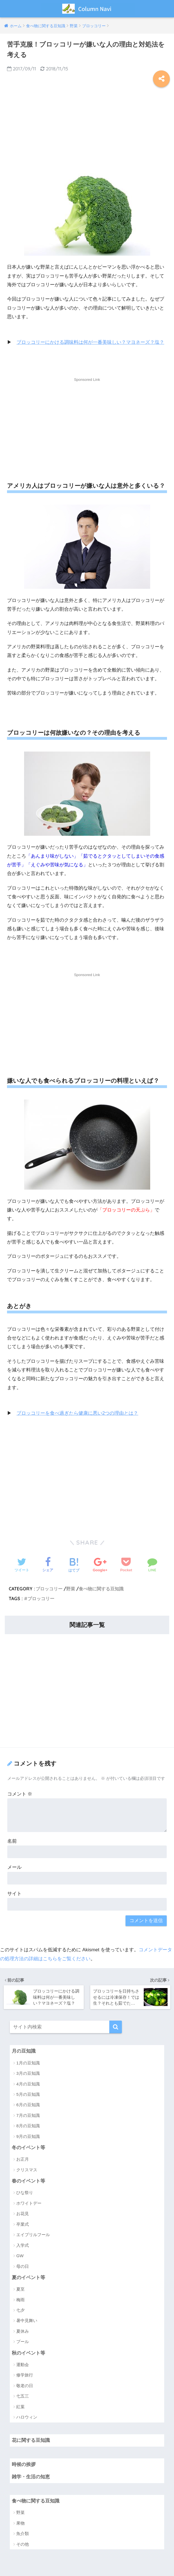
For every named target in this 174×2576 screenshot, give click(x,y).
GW (20, 2255)
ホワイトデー (28, 2203)
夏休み (22, 2330)
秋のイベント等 (28, 2352)
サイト (14, 1893)
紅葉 (20, 2406)
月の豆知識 (24, 2050)
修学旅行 (24, 2375)
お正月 (22, 2158)
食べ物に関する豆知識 (101, 1588)
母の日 (22, 2265)
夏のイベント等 (28, 2277)
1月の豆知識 (28, 2062)
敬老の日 (24, 2385)
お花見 (22, 2213)
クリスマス (26, 2169)
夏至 (20, 2288)
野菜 (70, 1588)
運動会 (22, 2364)
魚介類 (22, 2534)
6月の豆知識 (28, 2104)
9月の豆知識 (28, 2135)
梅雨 (20, 2299)
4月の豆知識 (28, 2083)
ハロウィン (26, 2417)
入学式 (22, 2244)
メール (14, 1867)
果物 (20, 2523)
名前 (12, 1841)
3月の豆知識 (28, 2072)
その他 (22, 2544)
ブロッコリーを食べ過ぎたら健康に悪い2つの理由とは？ (77, 1413)
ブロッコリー (49, 1588)
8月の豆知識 (28, 2125)
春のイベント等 (28, 2180)
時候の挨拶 (24, 2464)
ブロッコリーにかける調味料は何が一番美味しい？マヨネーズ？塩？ (90, 342)
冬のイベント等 (28, 2147)
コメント (20, 1793)
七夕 (20, 2309)
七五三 (22, 2396)
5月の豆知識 (28, 2093)
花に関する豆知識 (31, 2440)
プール (22, 2341)
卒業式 (22, 2223)
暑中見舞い (26, 2320)
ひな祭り (24, 2192)
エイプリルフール (33, 2234)
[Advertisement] (87, 129)
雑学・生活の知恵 (31, 2477)
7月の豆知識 (28, 2114)
